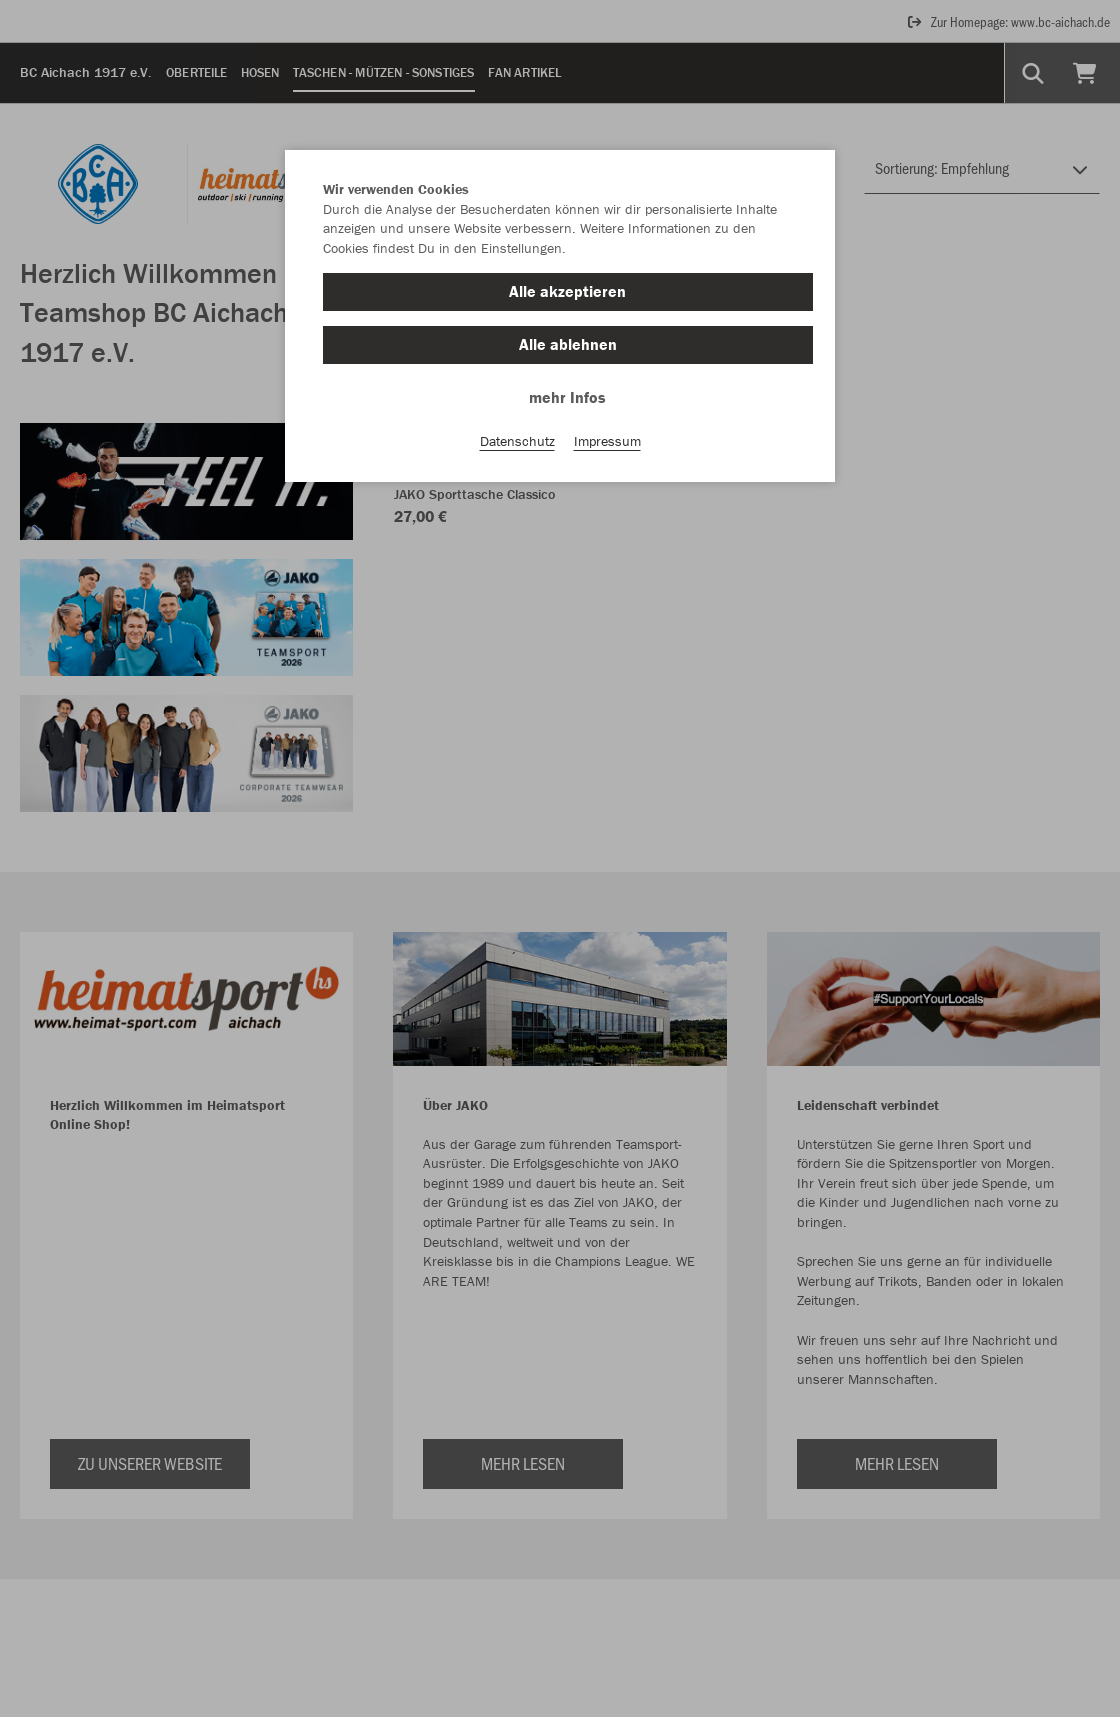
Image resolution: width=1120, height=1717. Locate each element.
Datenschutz (517, 441)
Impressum (607, 441)
